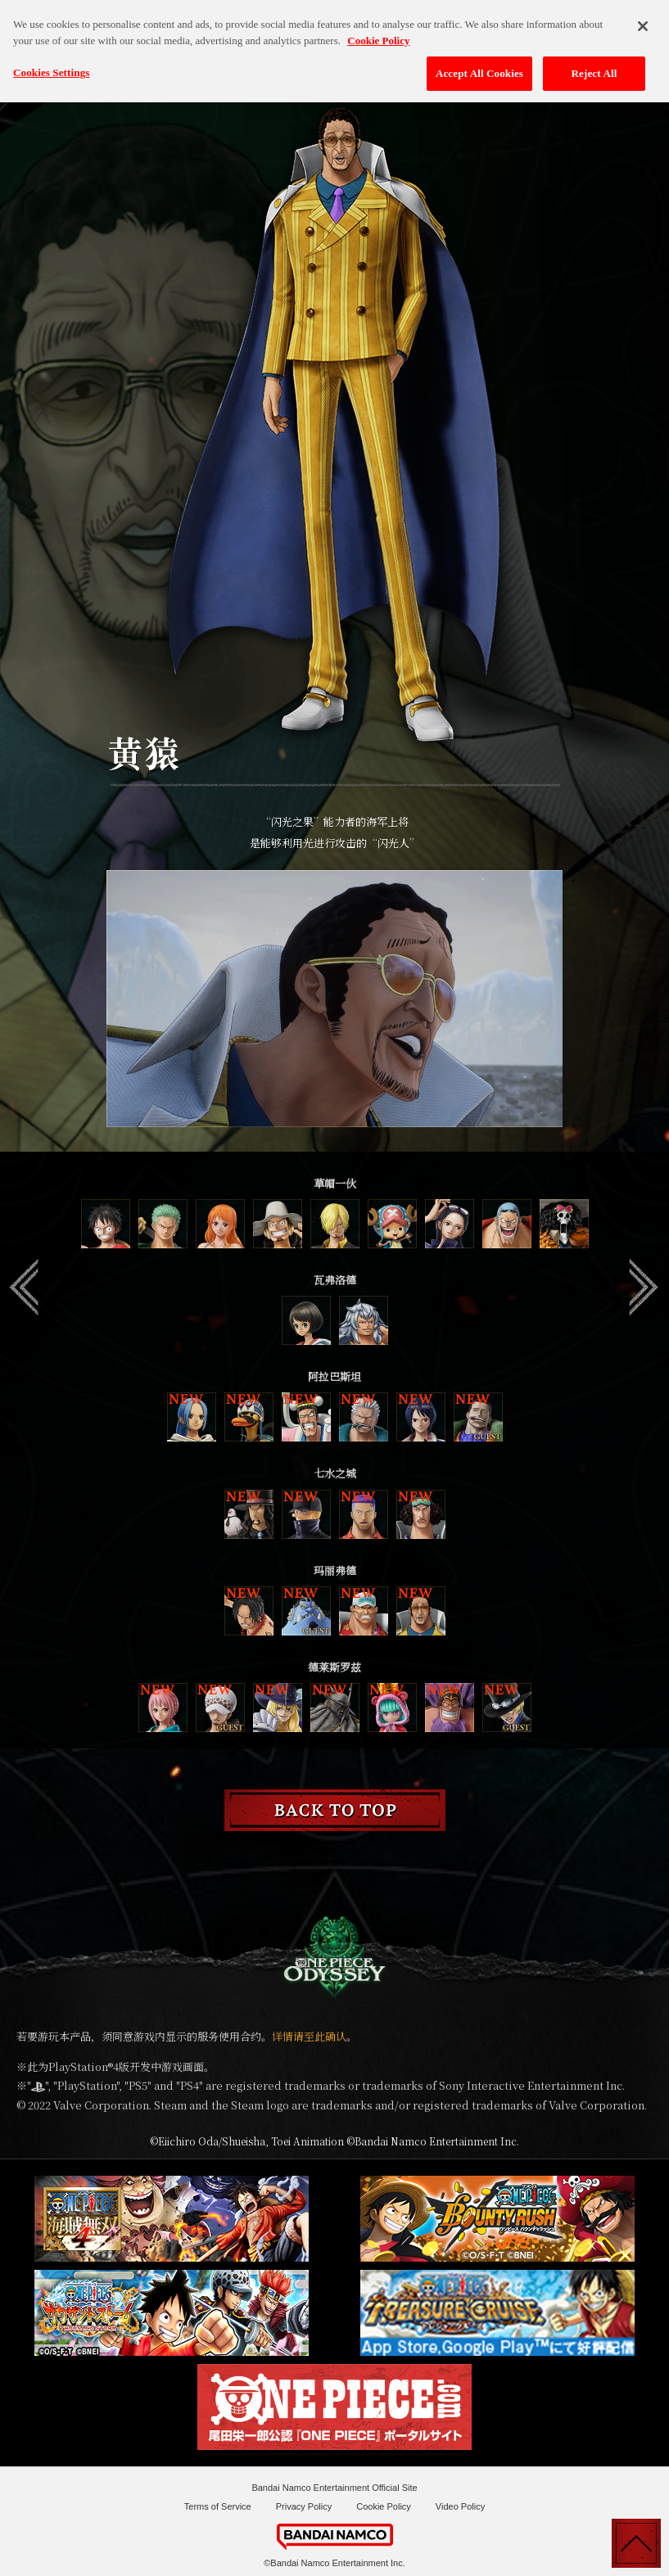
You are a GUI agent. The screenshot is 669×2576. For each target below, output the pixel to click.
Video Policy (460, 2506)
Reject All (594, 65)
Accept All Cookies (479, 65)
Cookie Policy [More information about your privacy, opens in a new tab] (378, 31)
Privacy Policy (304, 2506)
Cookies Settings (51, 64)
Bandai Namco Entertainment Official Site (334, 2488)
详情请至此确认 (309, 2036)
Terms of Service (217, 2506)
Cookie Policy (383, 2506)
